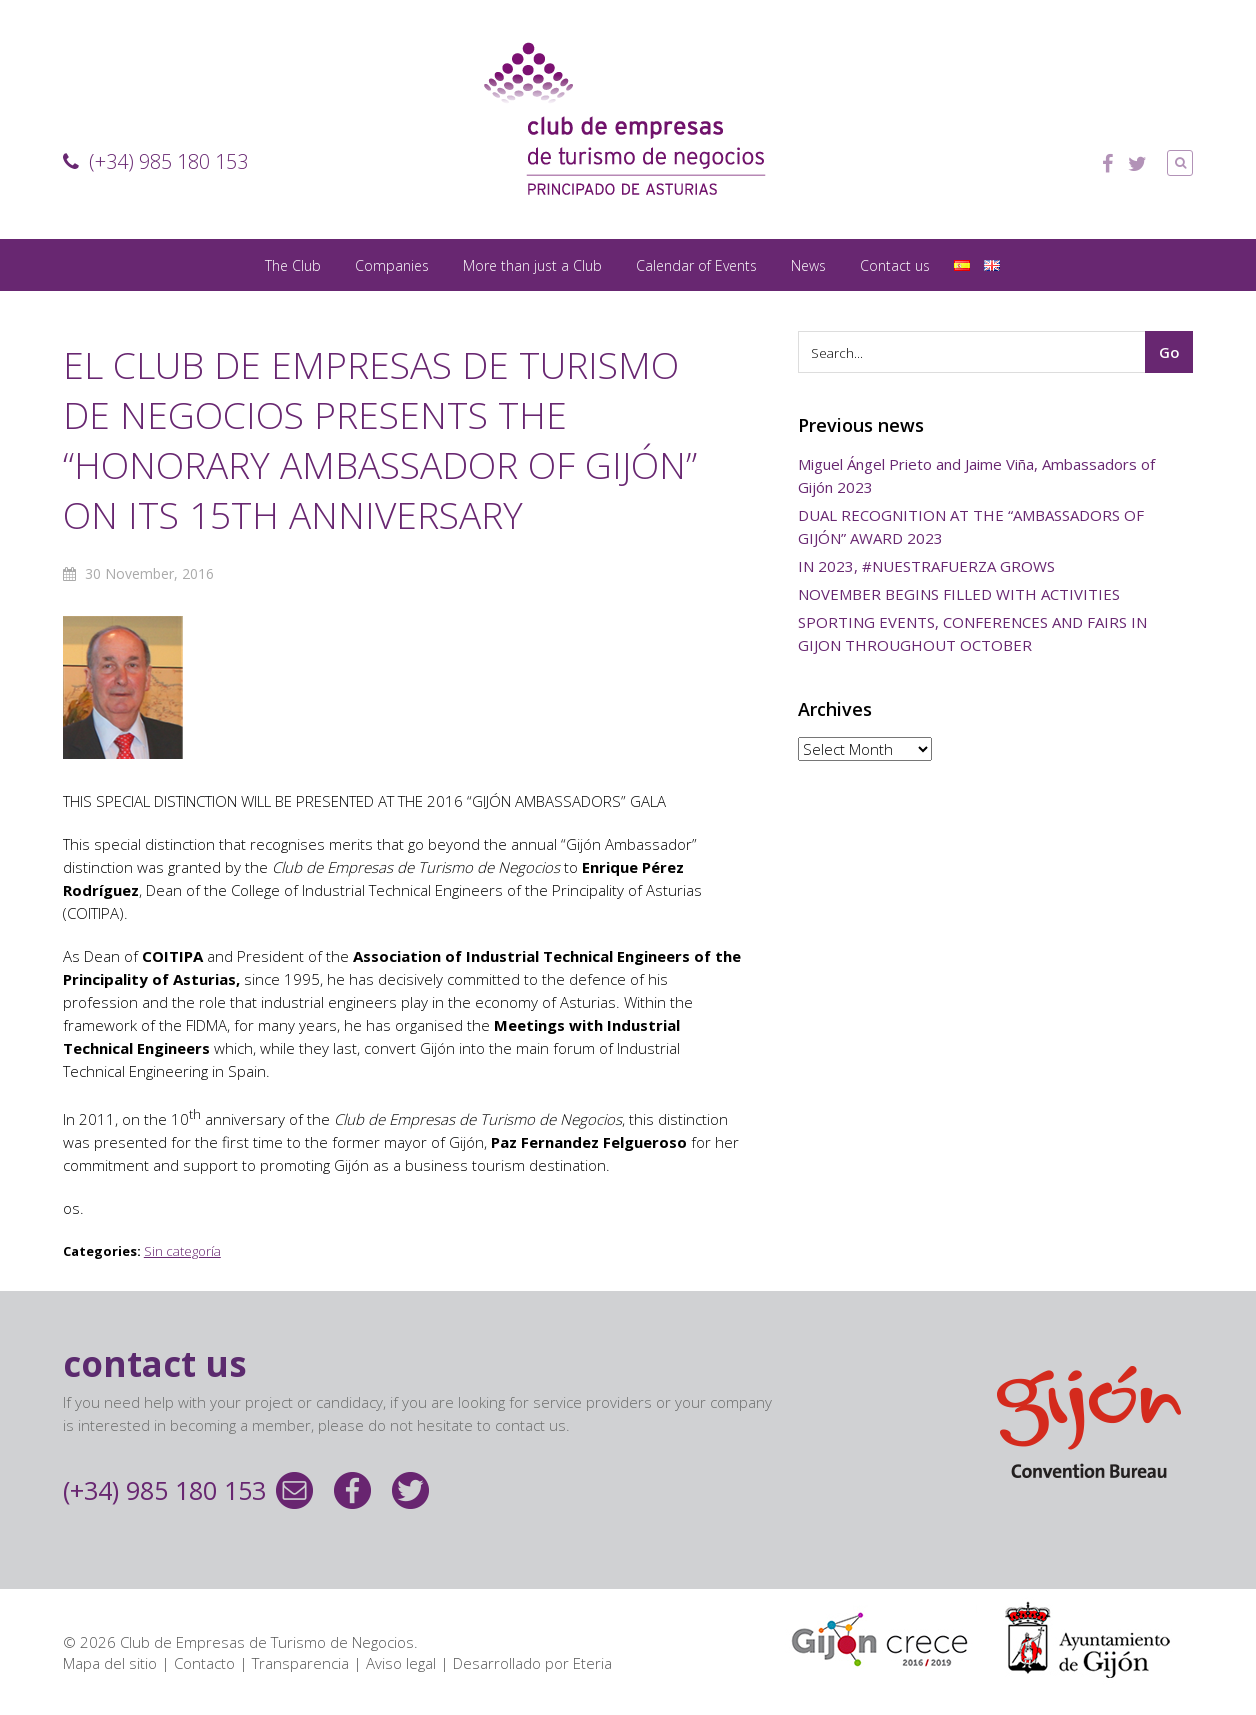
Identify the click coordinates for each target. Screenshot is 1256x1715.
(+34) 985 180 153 (155, 161)
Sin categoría (182, 1251)
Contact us (895, 265)
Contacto (204, 1663)
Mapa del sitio (110, 1663)
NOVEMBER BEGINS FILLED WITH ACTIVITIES (959, 594)
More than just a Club (532, 265)
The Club (293, 265)
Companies (392, 265)
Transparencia (300, 1663)
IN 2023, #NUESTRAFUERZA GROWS (926, 566)
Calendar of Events (696, 265)
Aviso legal (401, 1663)
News (808, 265)
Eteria (592, 1663)
